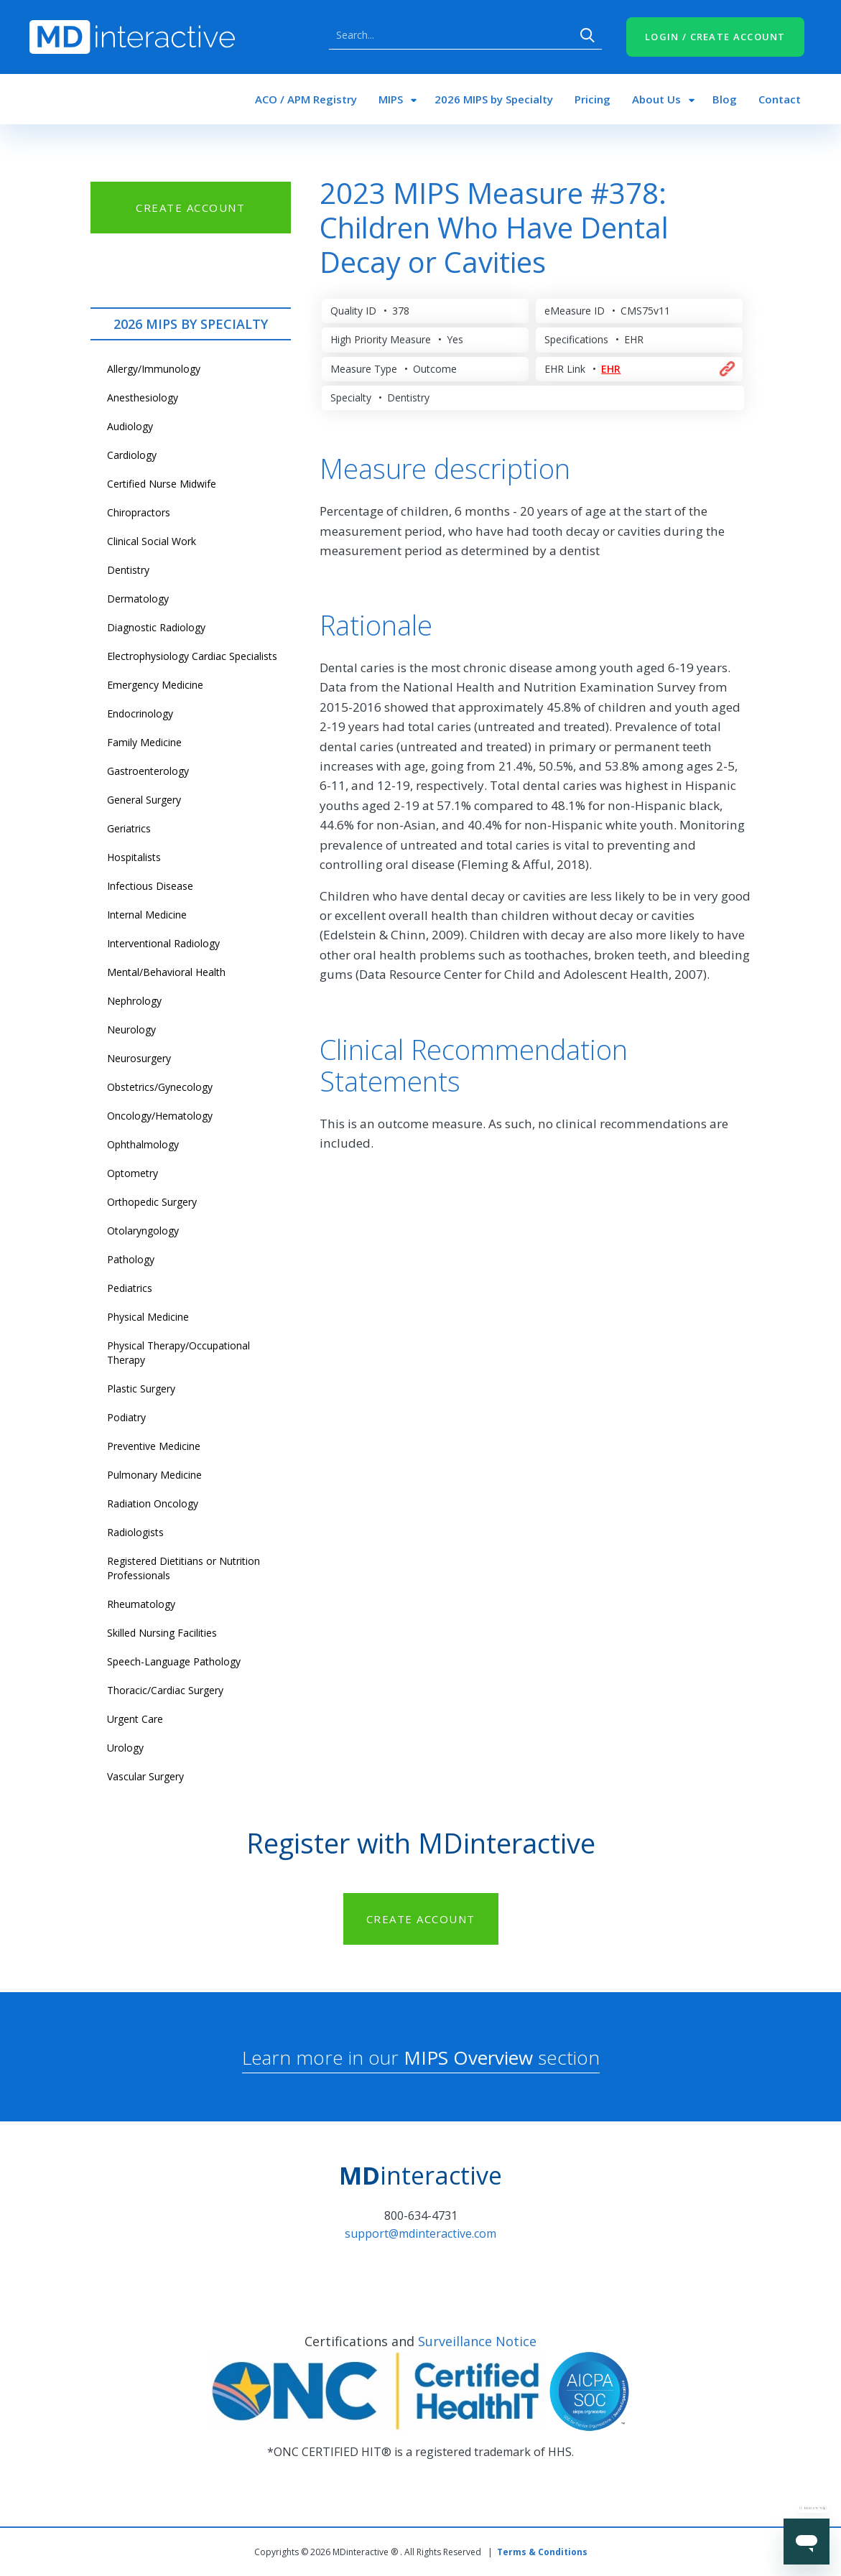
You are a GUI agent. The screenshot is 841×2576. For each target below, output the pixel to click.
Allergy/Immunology (153, 369)
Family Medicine (144, 742)
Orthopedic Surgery (152, 1202)
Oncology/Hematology (160, 1115)
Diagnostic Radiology (156, 627)
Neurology (131, 1029)
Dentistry (128, 570)
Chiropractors (138, 512)
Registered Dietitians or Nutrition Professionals (183, 1568)
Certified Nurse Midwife (161, 483)
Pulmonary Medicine (154, 1475)
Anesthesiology (142, 397)
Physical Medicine (148, 1317)
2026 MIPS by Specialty (494, 99)
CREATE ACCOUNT (190, 207)
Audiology (130, 426)
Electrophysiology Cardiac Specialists (192, 656)
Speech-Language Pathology (174, 1661)
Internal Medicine (147, 914)
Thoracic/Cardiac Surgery (165, 1690)
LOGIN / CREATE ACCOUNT (715, 36)
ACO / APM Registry (306, 99)
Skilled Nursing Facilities (162, 1633)
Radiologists (135, 1532)
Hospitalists (134, 857)
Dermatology (138, 598)
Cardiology (132, 455)
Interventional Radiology (163, 943)
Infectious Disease (150, 886)
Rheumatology (141, 1604)
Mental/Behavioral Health (166, 972)
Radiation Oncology (152, 1503)
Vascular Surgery (145, 1776)
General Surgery (144, 799)
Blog (724, 99)
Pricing (592, 99)
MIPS (390, 99)
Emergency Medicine (155, 685)
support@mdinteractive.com (420, 2233)
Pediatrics (129, 1288)
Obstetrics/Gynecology (160, 1087)
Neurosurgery (139, 1058)
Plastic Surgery (141, 1388)
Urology (125, 1747)
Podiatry (126, 1417)
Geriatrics (129, 828)
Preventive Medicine (153, 1446)
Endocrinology (140, 713)
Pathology (130, 1259)
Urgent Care (135, 1719)
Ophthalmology (143, 1144)
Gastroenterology (148, 771)
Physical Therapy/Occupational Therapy (178, 1353)
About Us (656, 99)
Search (587, 35)
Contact (779, 99)
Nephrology (134, 1001)
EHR (611, 369)
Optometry (132, 1173)
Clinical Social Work (151, 541)
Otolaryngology (143, 1230)
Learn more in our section (421, 2057)
